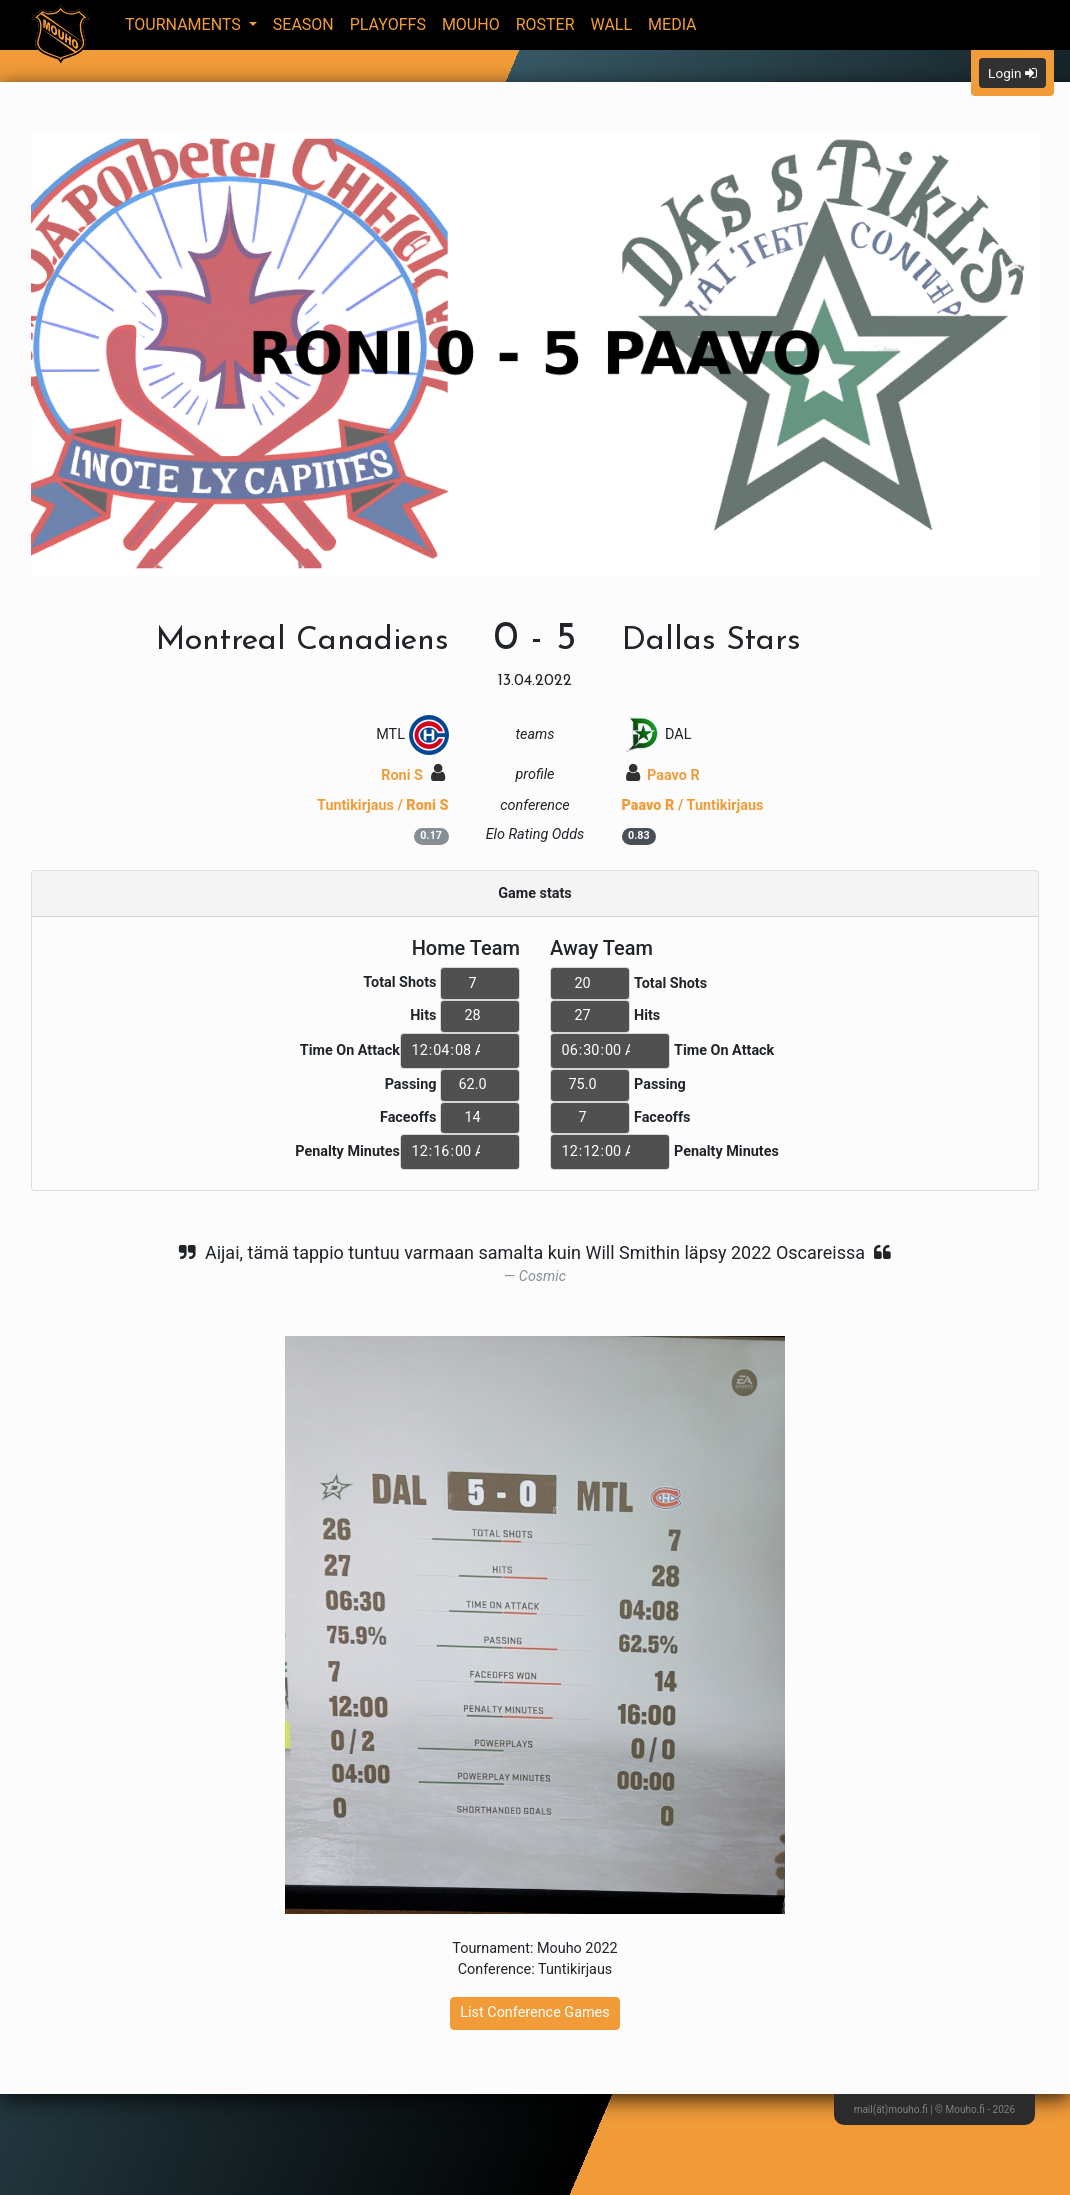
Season (303, 24)
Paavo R (663, 775)
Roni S (412, 775)
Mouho (471, 24)
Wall (612, 24)
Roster (545, 24)
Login (1012, 73)
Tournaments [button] (185, 24)
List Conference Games (534, 2012)
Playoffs (388, 24)
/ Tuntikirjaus (693, 805)
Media (672, 24)
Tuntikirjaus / (383, 805)
